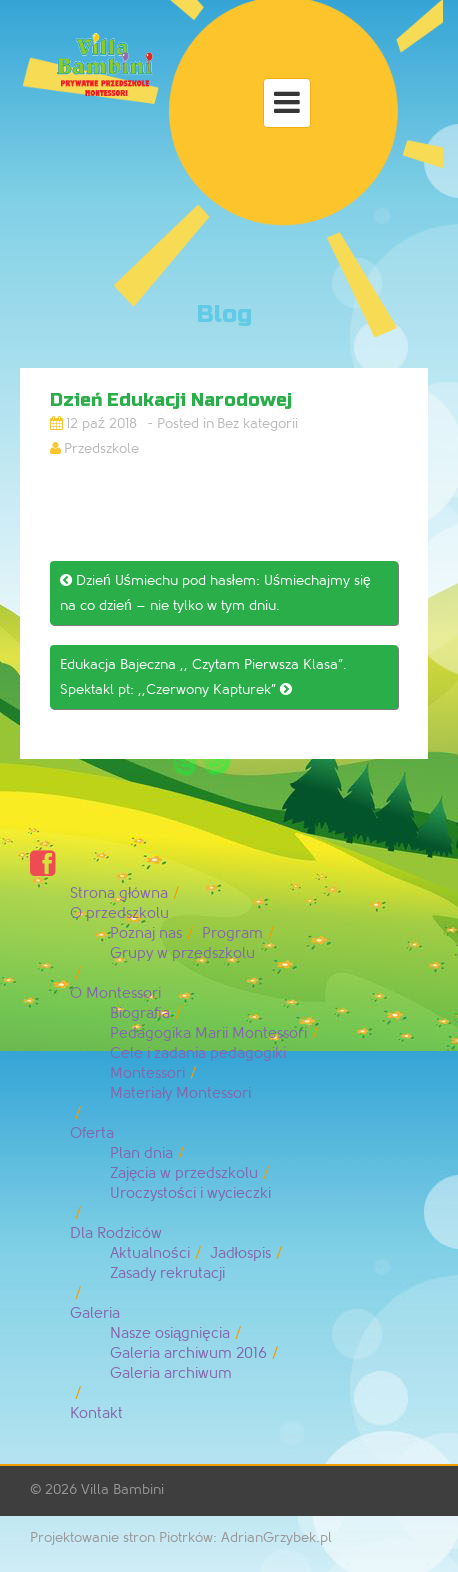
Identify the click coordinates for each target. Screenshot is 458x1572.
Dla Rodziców (116, 1233)
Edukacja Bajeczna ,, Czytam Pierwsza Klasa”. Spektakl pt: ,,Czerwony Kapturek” (203, 677)
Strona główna (119, 893)
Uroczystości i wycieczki (190, 1193)
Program (232, 933)
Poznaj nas (146, 933)
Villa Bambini (122, 1489)
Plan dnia (141, 1153)
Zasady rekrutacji (167, 1273)
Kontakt (96, 1413)
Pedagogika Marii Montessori (208, 1033)
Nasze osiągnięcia (170, 1333)
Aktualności (150, 1253)
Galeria (95, 1313)
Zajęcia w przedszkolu (184, 1173)
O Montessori (115, 993)
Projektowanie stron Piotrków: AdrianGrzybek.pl (181, 1537)
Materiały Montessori (180, 1093)
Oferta (92, 1133)
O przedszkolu (119, 913)
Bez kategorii (257, 423)
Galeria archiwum (171, 1373)
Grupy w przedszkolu (182, 953)
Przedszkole (101, 448)
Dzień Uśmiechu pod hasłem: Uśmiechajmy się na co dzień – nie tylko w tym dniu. (215, 593)
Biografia (140, 1013)
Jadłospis (240, 1253)
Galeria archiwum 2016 (188, 1353)
